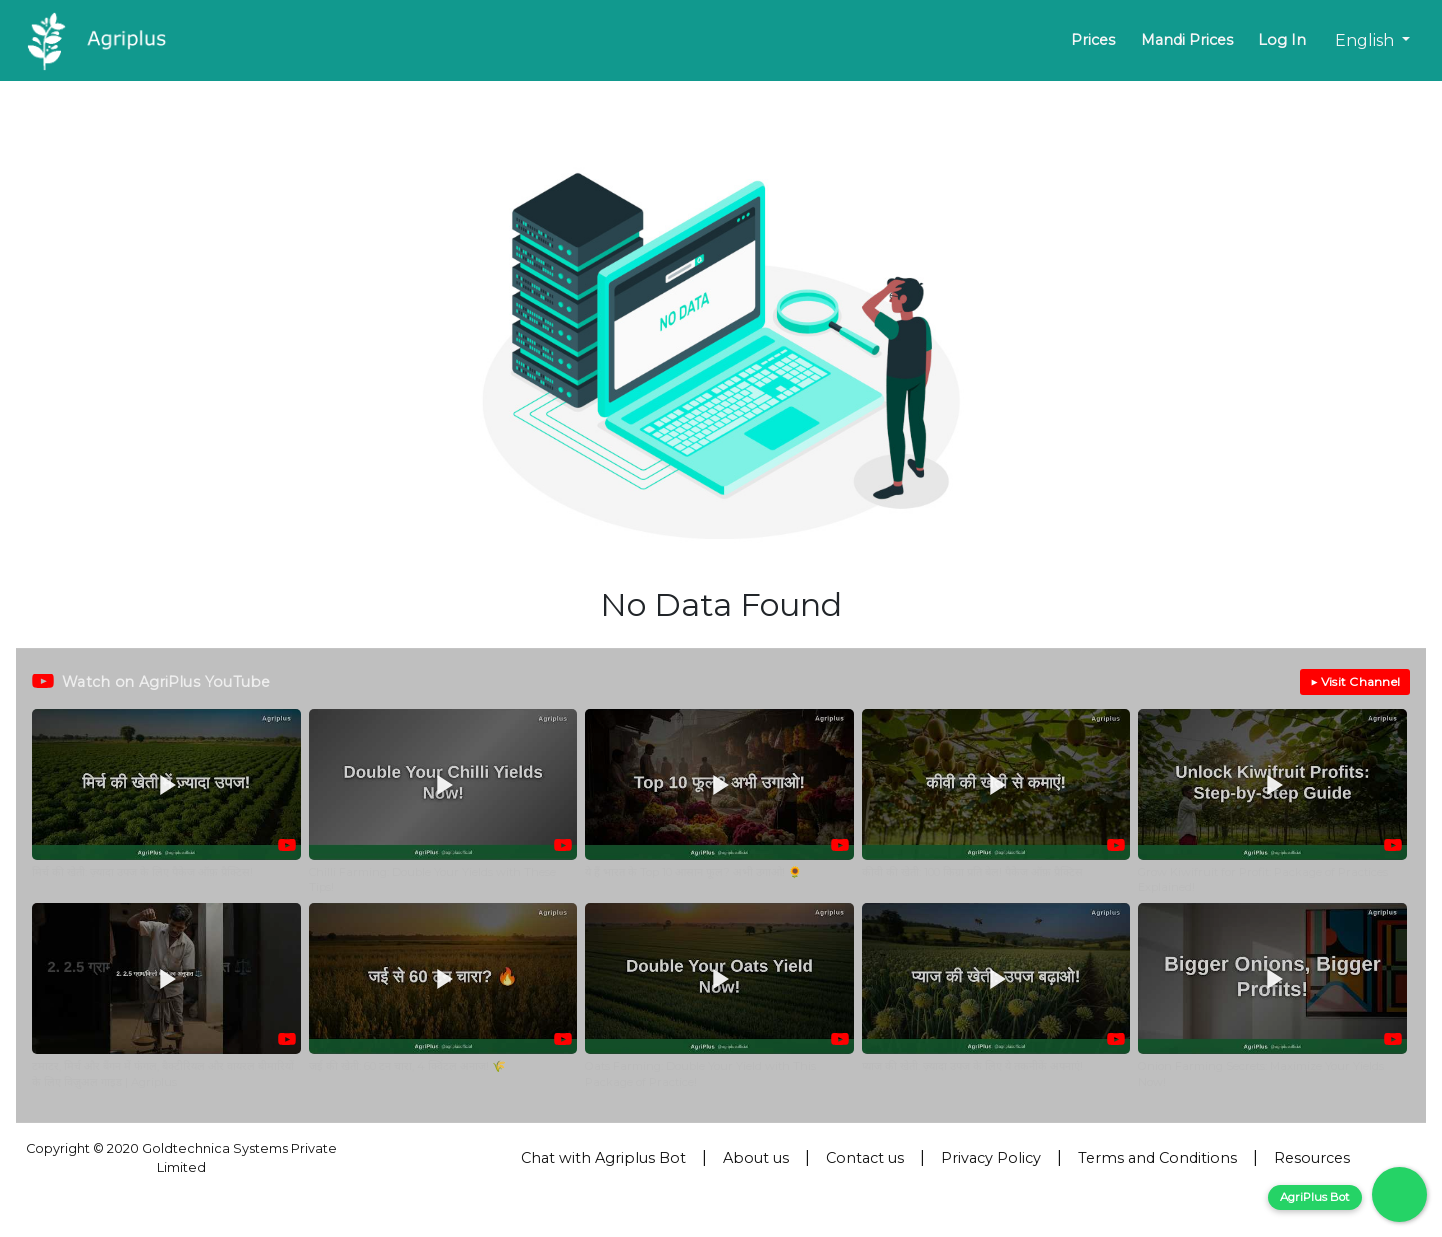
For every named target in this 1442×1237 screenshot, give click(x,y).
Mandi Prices (1187, 40)
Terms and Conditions (1157, 1158)
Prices (1093, 40)
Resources (1312, 1158)
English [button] (1366, 40)
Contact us (865, 1158)
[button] (166, 802)
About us (756, 1158)
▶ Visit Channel (1355, 681)
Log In (1282, 40)
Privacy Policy (991, 1158)
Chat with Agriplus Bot (603, 1158)
